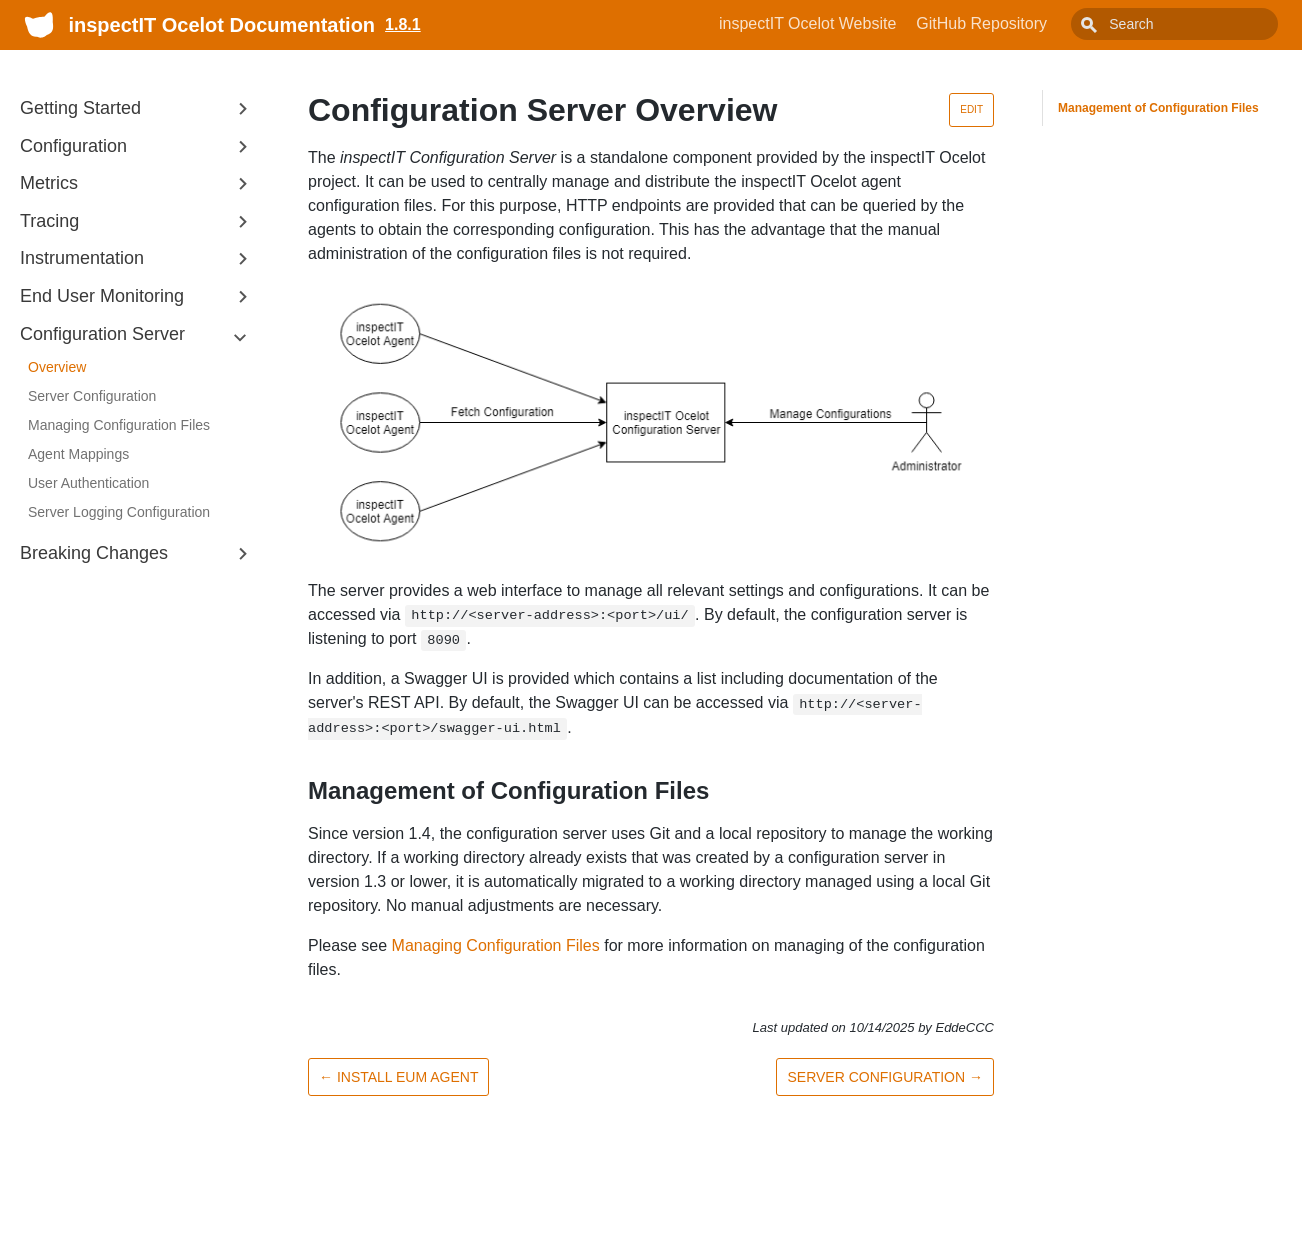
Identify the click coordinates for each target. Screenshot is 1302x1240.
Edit (971, 109)
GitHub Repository (1026, 23)
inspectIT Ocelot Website (852, 23)
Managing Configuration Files (119, 425)
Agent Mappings (78, 454)
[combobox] (1197, 24)
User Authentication (88, 483)
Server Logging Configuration (119, 512)
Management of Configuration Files (1158, 108)
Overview (57, 367)
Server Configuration (92, 396)
